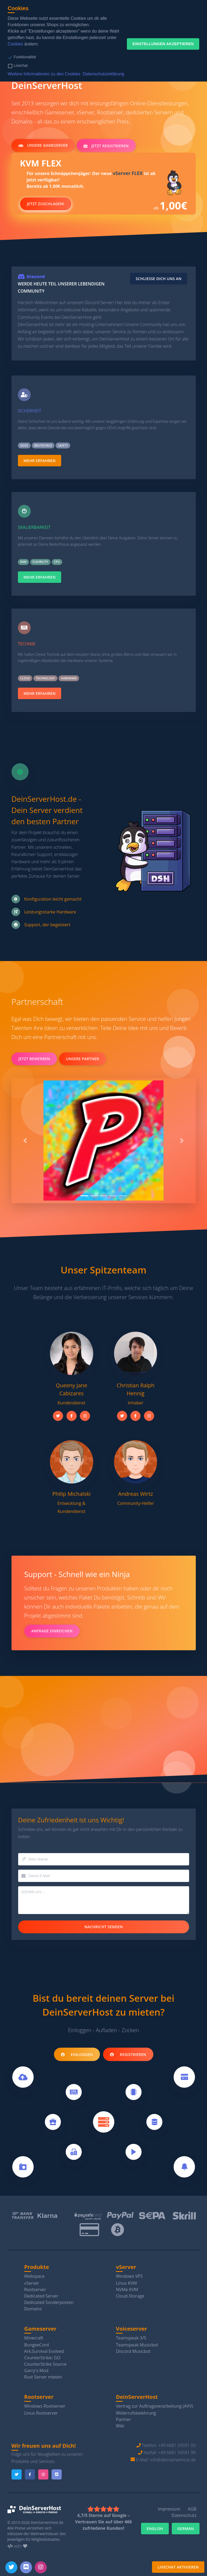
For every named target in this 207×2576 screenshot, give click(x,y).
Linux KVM (126, 2283)
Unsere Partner (82, 1058)
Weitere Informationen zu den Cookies (44, 74)
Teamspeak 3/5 (131, 2338)
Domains (33, 2309)
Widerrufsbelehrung (136, 2413)
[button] (25, 1140)
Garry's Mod (36, 2370)
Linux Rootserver (41, 2413)
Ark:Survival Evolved (44, 2351)
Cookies (15, 44)
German (185, 2528)
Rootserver (35, 2289)
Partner (123, 2419)
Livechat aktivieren (178, 2567)
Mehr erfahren (40, 460)
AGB (192, 2509)
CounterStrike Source (45, 2364)
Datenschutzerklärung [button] (103, 74)
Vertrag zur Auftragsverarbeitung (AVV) (154, 2406)
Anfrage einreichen (52, 1630)
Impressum (169, 2509)
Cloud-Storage (130, 2296)
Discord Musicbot (133, 2351)
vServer (31, 2283)
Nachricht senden (103, 1926)
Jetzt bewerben (34, 1058)
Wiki (120, 2426)
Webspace (34, 2276)
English (155, 2528)
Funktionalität (25, 57)
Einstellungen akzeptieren (163, 44)
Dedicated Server (41, 2296)
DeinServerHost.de (47, 2522)
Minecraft (33, 2338)
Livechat (21, 65)
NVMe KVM (127, 2289)
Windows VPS (129, 2276)
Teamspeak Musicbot (137, 2345)
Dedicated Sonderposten (49, 2302)
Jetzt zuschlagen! (45, 204)
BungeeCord (36, 2345)
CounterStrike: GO (42, 2358)
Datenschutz (183, 2515)
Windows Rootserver (44, 2406)
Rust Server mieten (43, 2377)
